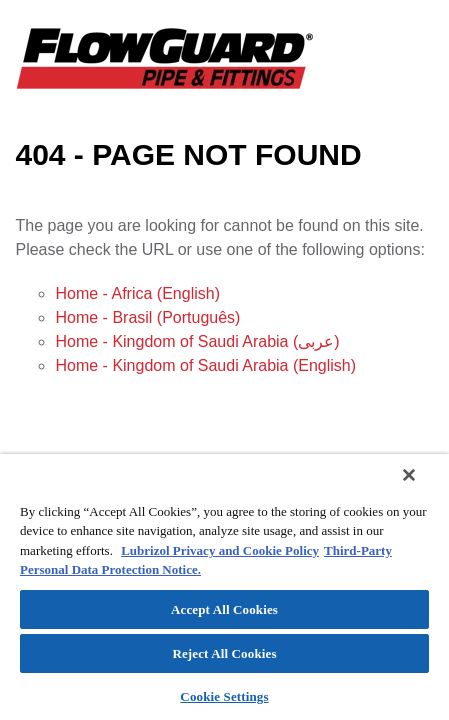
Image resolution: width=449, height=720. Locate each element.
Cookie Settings (224, 696)
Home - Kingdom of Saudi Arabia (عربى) (197, 341)
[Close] (423, 488)
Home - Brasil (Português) (147, 317)
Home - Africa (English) (137, 293)
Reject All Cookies (224, 653)
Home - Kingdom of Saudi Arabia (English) (205, 365)
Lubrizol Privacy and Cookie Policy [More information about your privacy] (220, 550)
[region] (224, 593)
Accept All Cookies (224, 609)
